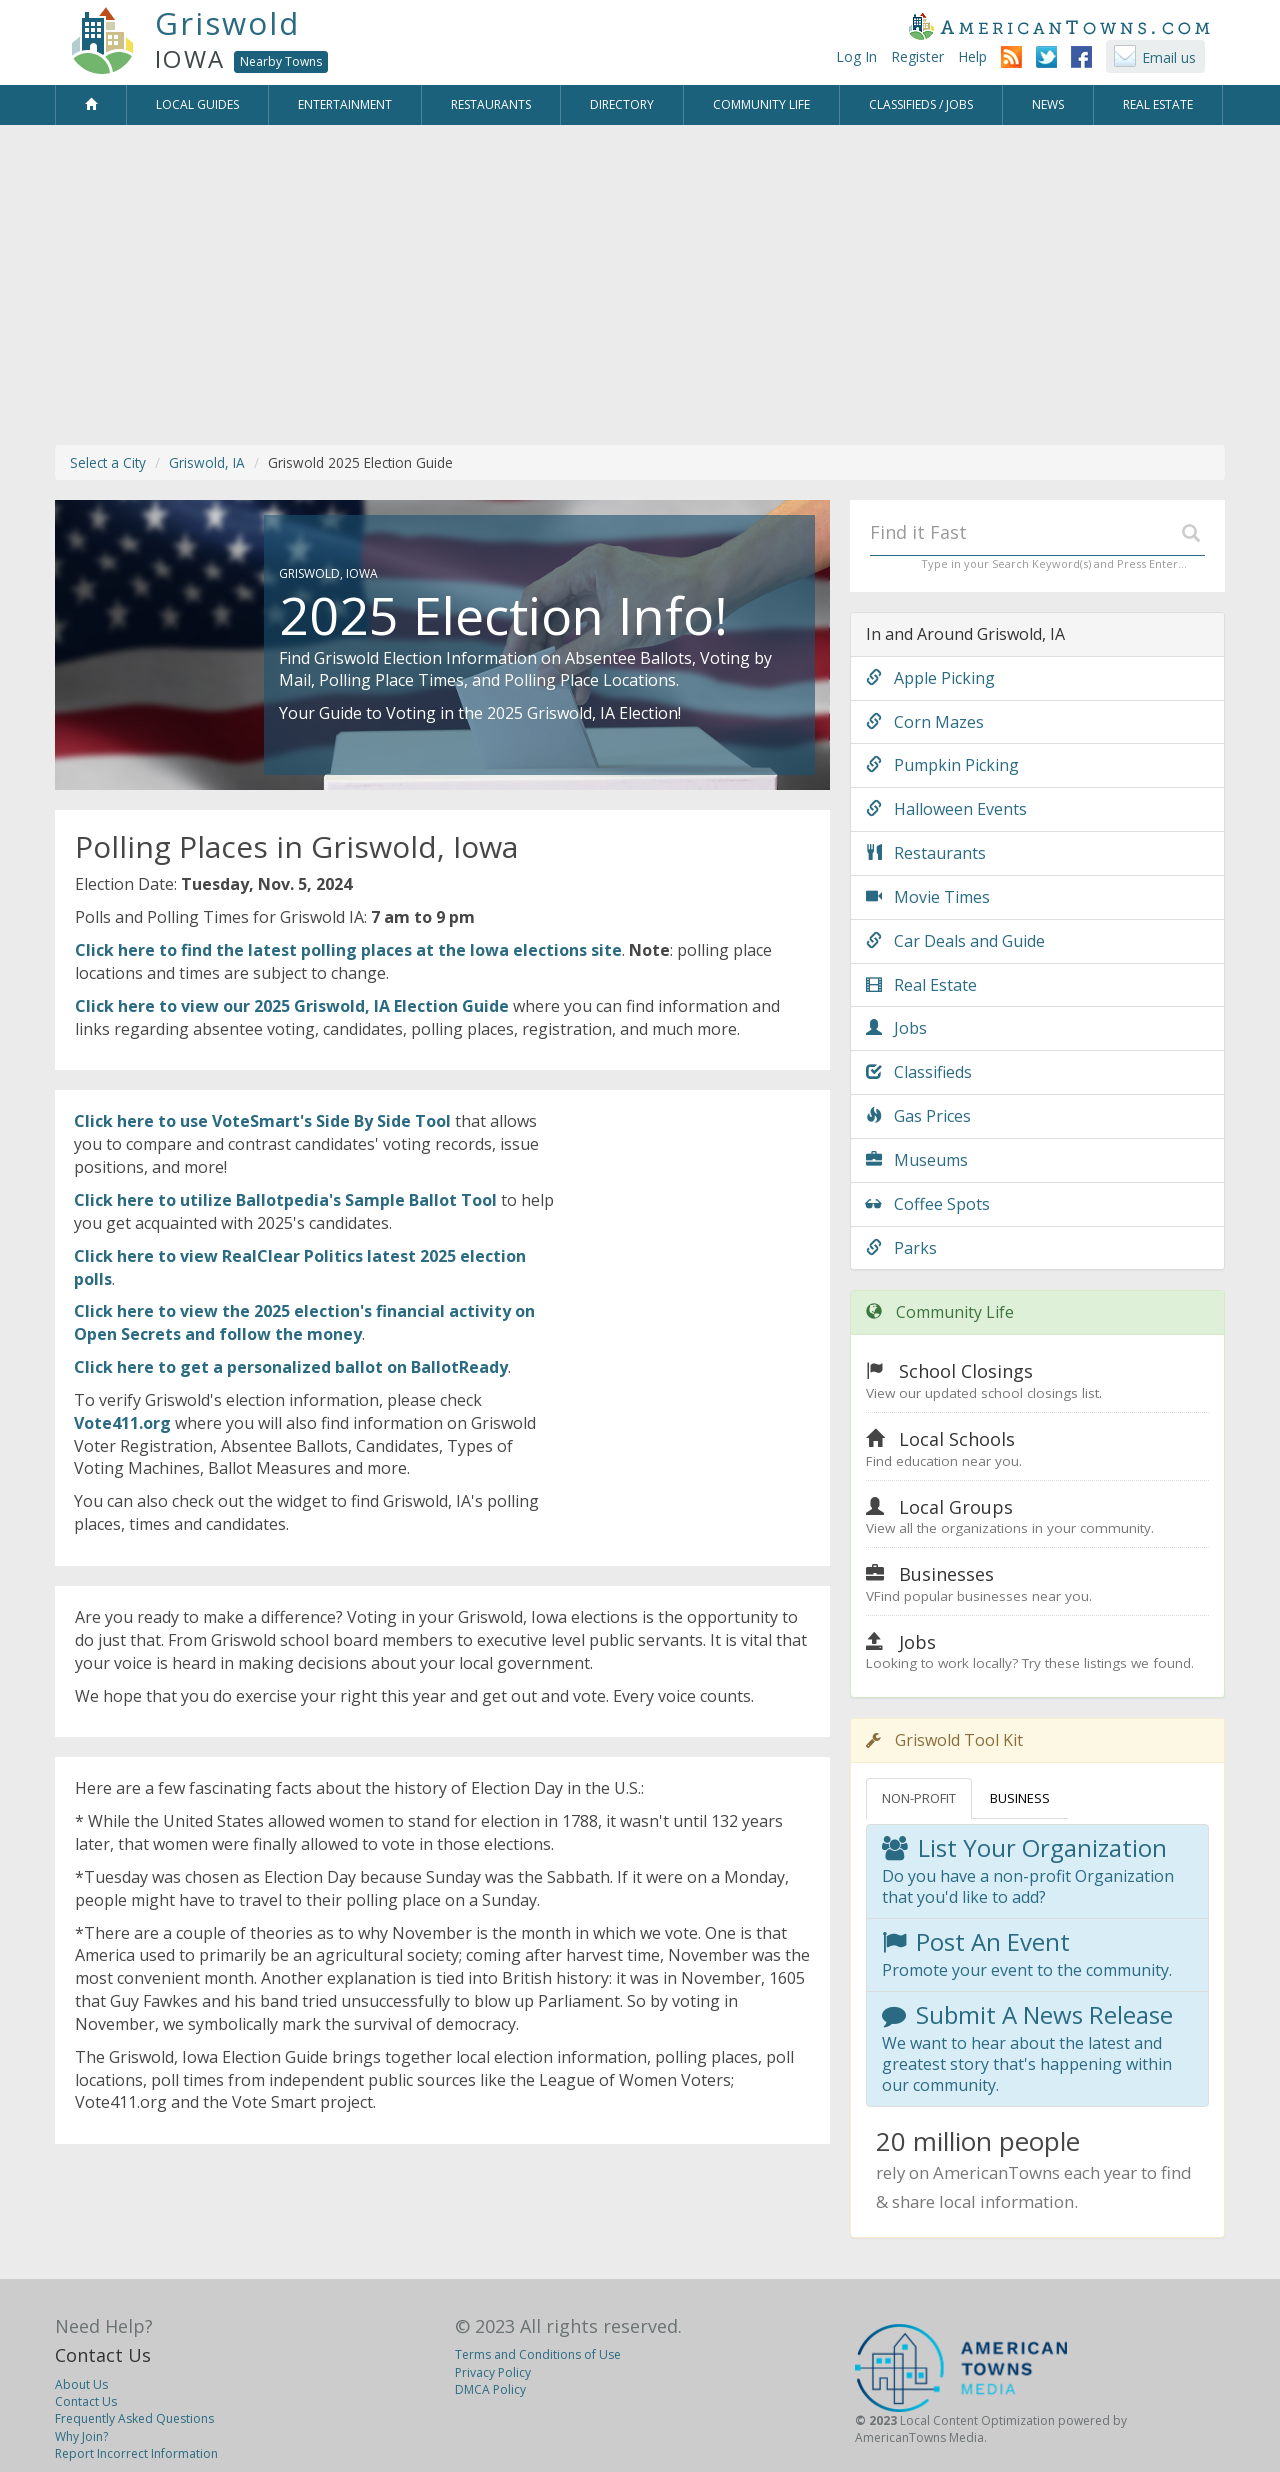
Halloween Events (946, 809)
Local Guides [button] (197, 104)
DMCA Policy (490, 2389)
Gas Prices (918, 1116)
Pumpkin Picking (942, 765)
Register (917, 56)
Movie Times (928, 897)
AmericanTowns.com (1059, 26)
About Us (81, 2384)
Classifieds (919, 1072)
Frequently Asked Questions (134, 2418)
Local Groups (956, 1507)
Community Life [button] (761, 104)
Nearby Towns (281, 61)
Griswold (227, 23)
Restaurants (926, 853)
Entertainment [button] (345, 104)
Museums (917, 1160)
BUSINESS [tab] (1020, 1798)
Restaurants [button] (491, 104)
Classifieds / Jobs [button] (921, 104)
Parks (901, 1248)
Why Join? (81, 2436)
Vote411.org (122, 1423)
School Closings (966, 1371)
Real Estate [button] (1158, 104)
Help (972, 56)
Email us (1169, 57)
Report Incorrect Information (136, 2453)
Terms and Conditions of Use (538, 2354)
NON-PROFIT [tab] (919, 1798)
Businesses (946, 1574)
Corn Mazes (925, 722)
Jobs (896, 1028)
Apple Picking (930, 678)
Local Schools (957, 1439)
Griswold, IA (207, 462)
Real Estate (921, 985)
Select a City (108, 462)
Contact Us (103, 2355)
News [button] (1048, 104)
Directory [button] (622, 104)
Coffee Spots (928, 1204)
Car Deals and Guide (955, 941)
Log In (856, 56)
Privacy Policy (493, 2372)
